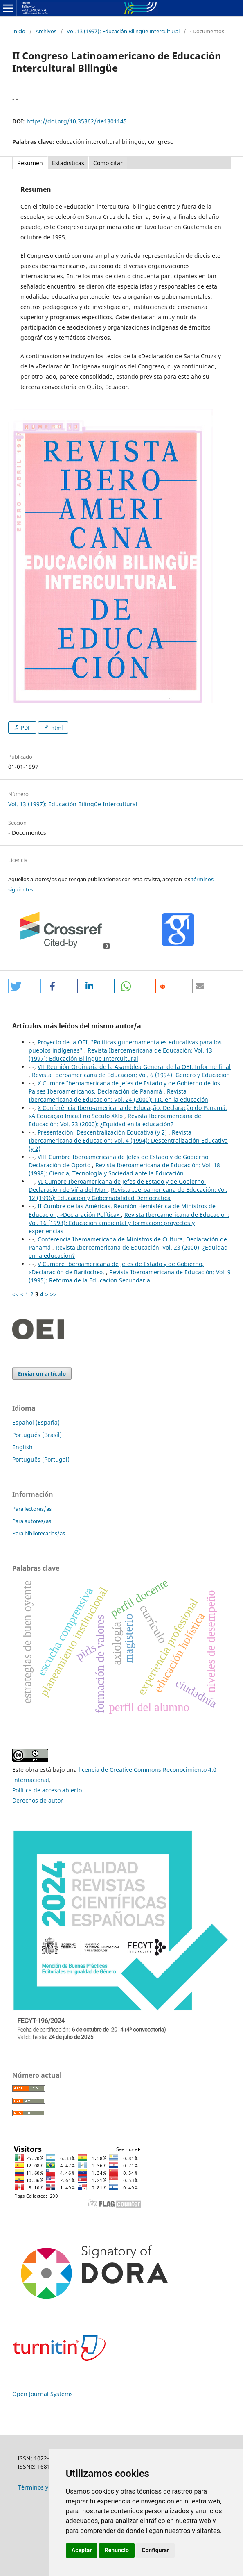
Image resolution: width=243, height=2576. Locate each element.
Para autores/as (31, 1521)
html (56, 727)
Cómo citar (108, 163)
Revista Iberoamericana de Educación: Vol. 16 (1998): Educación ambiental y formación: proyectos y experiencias (129, 1223)
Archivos (46, 31)
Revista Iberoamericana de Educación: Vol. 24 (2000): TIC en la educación (118, 1095)
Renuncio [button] (117, 2550)
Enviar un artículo (42, 1373)
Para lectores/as (32, 1508)
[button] (24, 986)
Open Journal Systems (42, 2394)
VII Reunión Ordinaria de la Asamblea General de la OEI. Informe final (134, 1067)
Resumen (30, 163)
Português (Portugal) (41, 1459)
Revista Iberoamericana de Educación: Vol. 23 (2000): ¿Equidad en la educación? (115, 1120)
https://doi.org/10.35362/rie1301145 (77, 121)
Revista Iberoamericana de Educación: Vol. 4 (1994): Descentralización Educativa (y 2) (128, 1140)
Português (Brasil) (37, 1435)
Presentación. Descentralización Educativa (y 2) (103, 1132)
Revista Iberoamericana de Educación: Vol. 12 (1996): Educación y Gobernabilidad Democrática (128, 1194)
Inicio (18, 31)
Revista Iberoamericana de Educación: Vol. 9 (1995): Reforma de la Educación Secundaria (130, 1276)
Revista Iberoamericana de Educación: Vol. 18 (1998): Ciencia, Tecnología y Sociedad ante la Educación (124, 1169)
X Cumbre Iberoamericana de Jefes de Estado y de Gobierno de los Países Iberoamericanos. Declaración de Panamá (124, 1087)
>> (53, 1294)
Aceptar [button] (82, 2550)
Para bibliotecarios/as (38, 1533)
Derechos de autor (37, 1800)
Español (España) (36, 1422)
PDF (25, 727)
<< (15, 1294)
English (22, 1447)
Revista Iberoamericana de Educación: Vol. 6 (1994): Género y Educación (131, 1075)
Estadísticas (68, 163)
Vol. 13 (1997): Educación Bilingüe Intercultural (123, 31)
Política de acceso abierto (47, 1790)
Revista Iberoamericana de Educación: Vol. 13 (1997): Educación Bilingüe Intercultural (120, 1054)
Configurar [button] (155, 2550)
